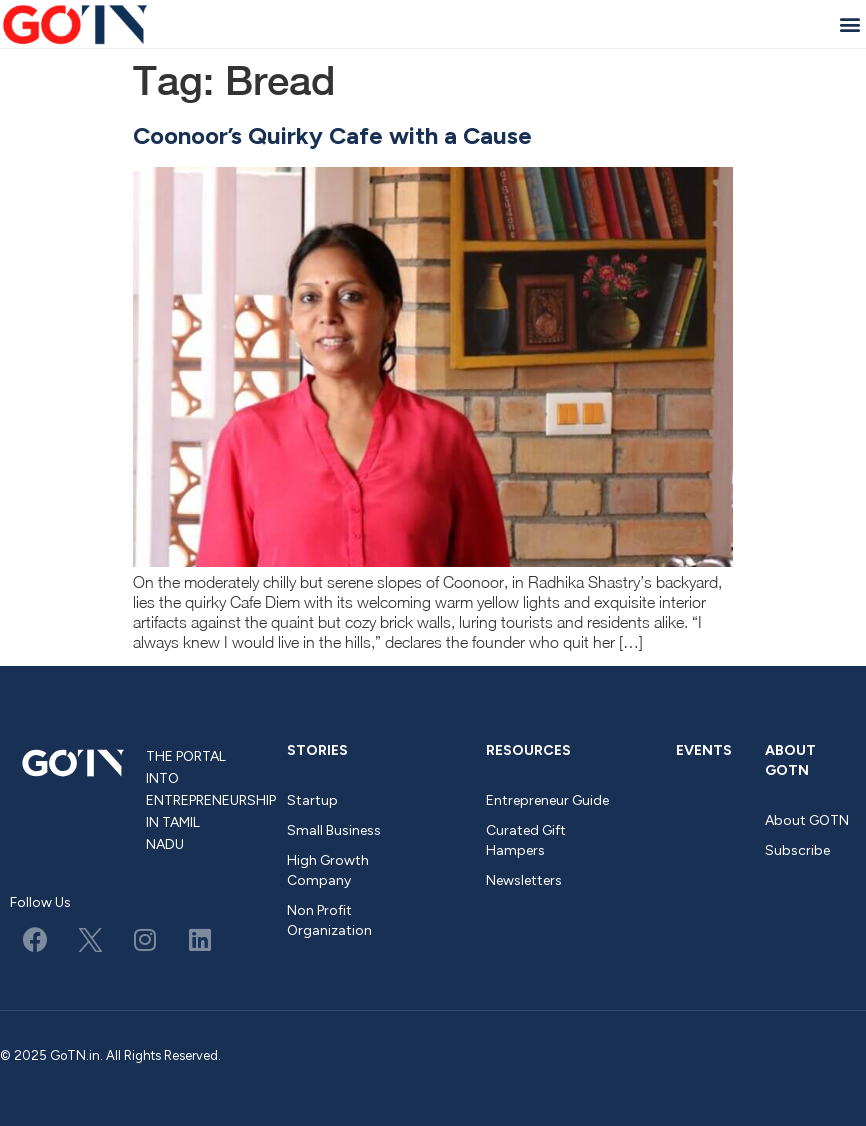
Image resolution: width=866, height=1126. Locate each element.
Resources (528, 750)
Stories (317, 750)
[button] (849, 23)
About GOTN (790, 760)
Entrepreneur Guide (547, 800)
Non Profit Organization (329, 920)
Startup (312, 800)
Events (704, 750)
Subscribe (797, 850)
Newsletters (524, 880)
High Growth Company (328, 870)
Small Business (334, 830)
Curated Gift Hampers (526, 840)
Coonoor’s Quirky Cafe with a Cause (332, 135)
